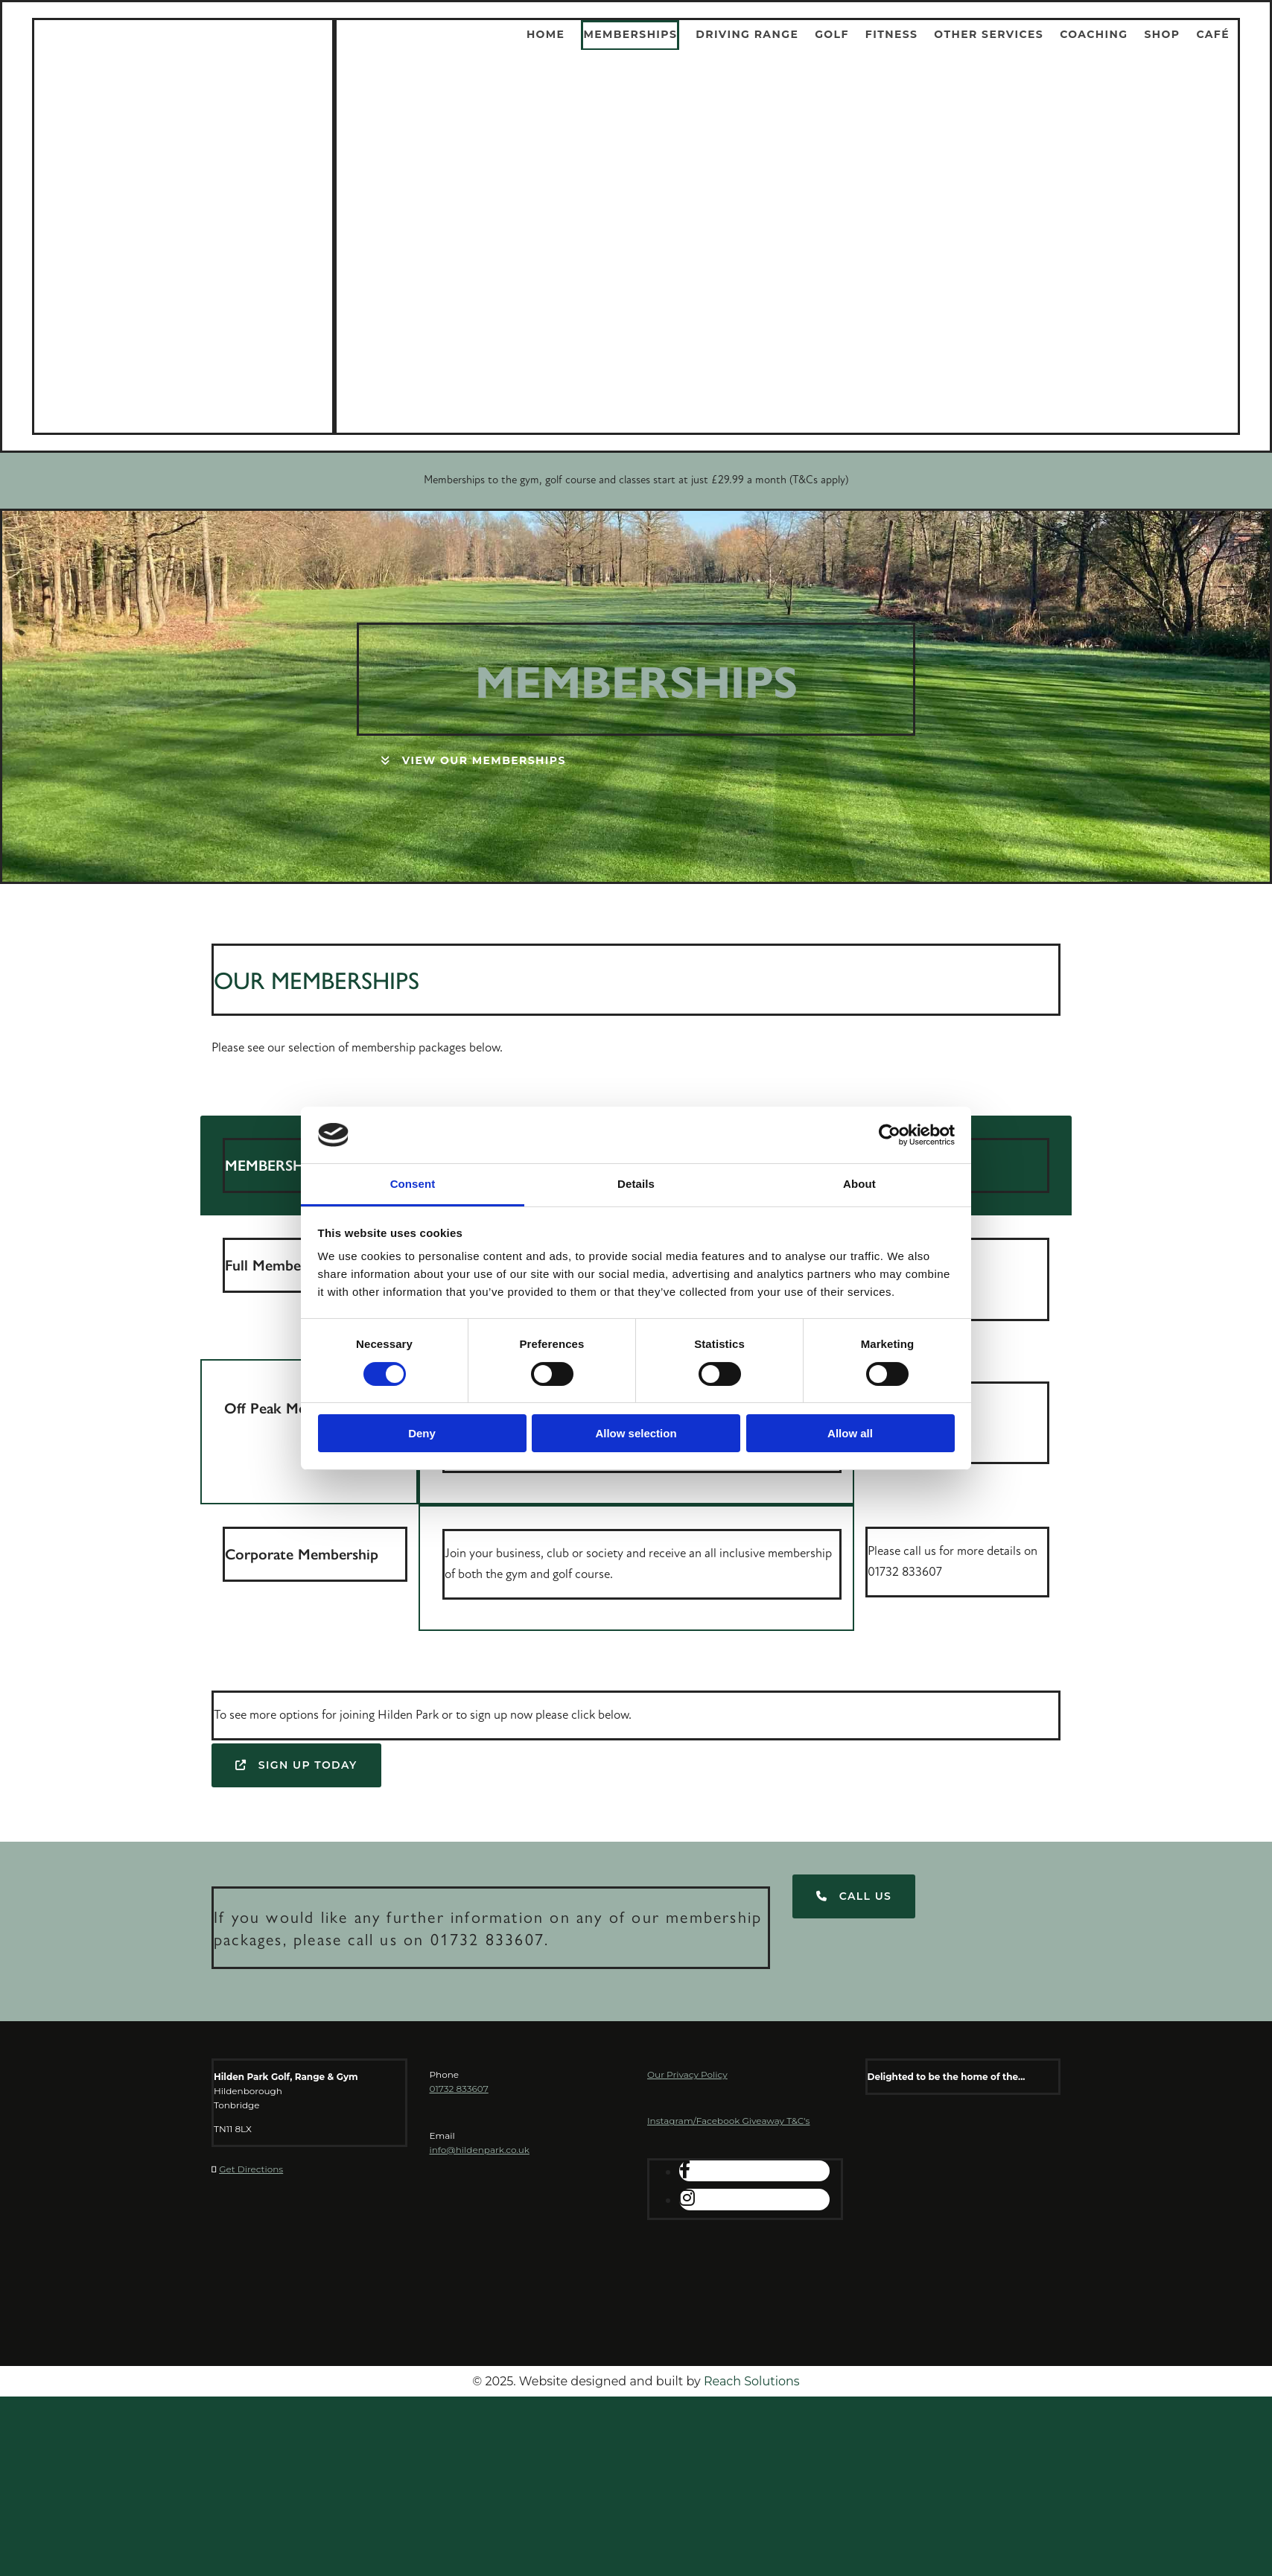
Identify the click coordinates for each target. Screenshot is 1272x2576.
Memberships (630, 34)
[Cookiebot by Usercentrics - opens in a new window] (889, 1135)
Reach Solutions (752, 2381)
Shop (1162, 34)
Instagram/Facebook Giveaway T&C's (728, 2120)
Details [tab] (636, 1183)
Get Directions (251, 2169)
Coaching (1094, 34)
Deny (422, 1433)
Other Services (988, 34)
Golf (832, 34)
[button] (473, 761)
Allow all (850, 1433)
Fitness (891, 34)
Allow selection (635, 1433)
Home (546, 34)
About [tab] (859, 1183)
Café (1213, 34)
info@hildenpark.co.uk (480, 2149)
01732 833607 (459, 2088)
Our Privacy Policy (687, 2074)
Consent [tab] (413, 1183)
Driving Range (747, 34)
